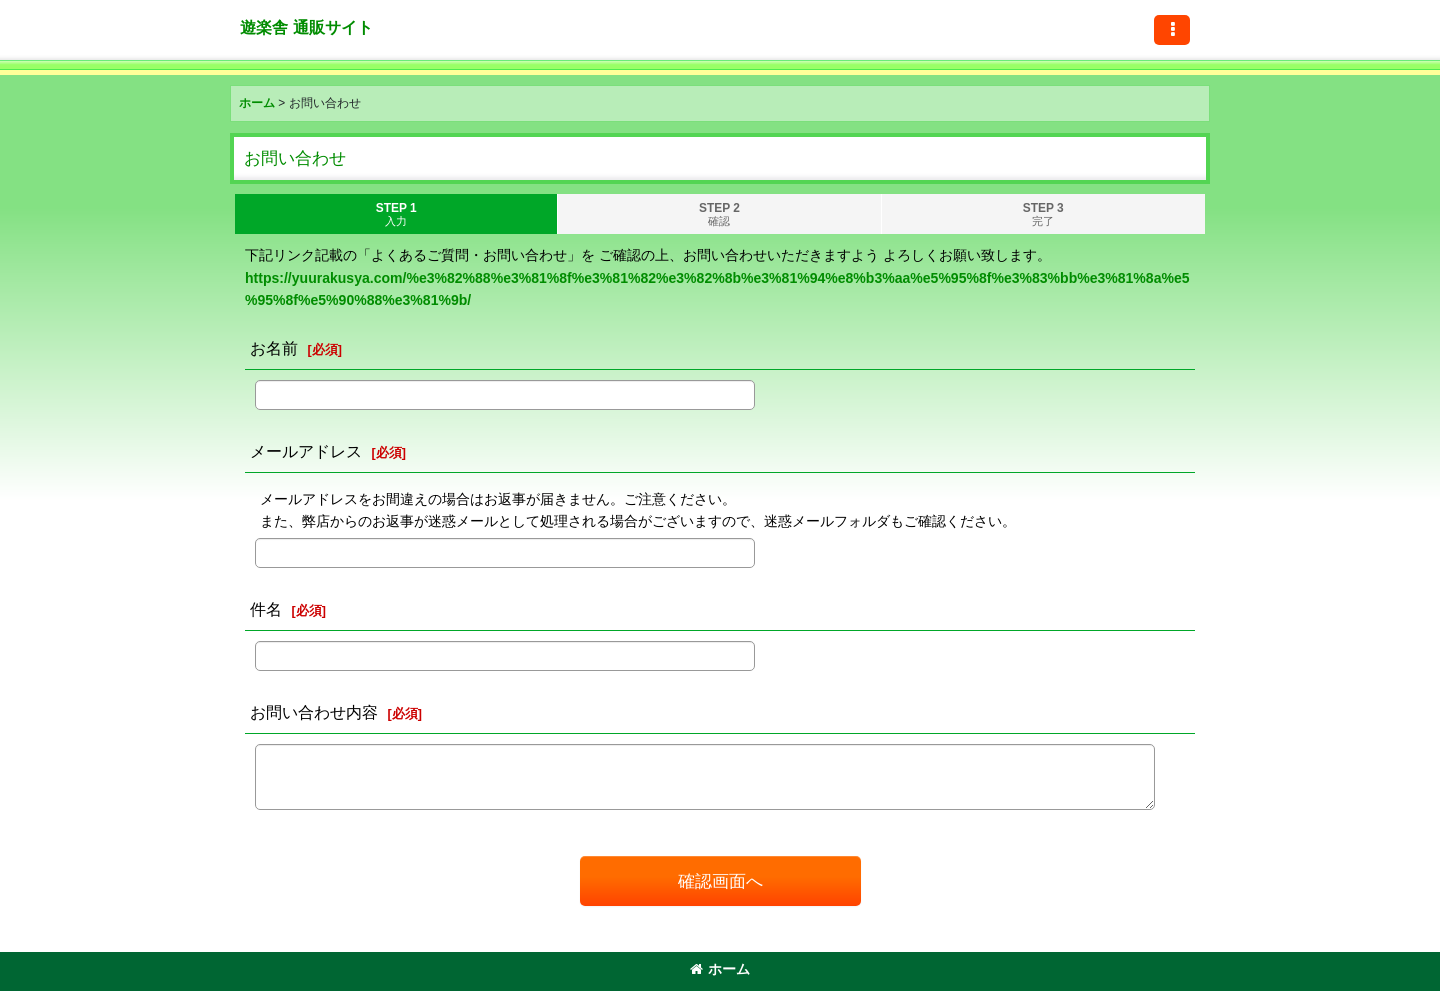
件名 (266, 609)
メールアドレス (306, 451)
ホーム (720, 969)
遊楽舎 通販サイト (306, 27)
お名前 (274, 348)
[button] (1172, 30)
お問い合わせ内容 (314, 712)
